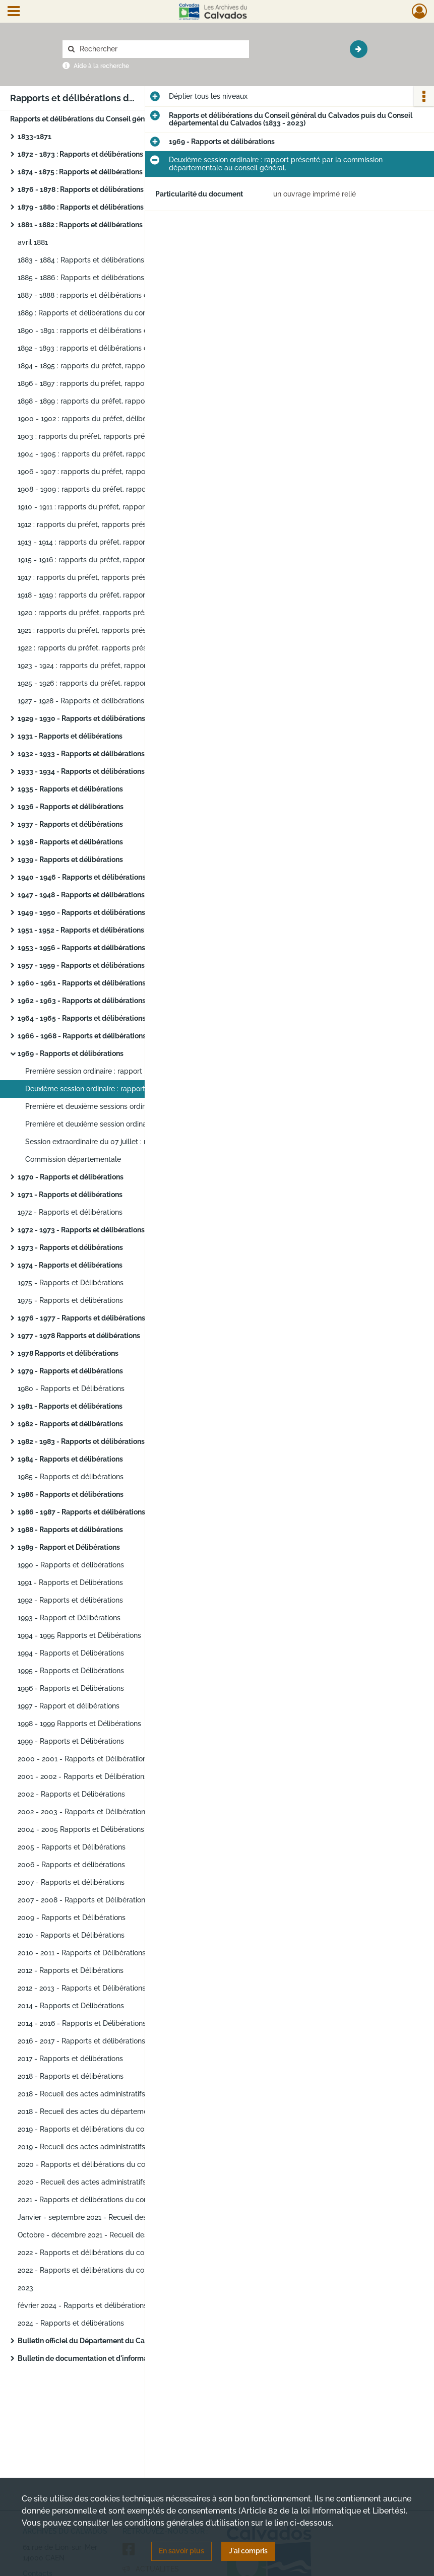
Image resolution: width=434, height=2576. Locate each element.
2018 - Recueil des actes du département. (87, 2111)
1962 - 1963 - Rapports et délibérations (82, 1001)
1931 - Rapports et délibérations (70, 736)
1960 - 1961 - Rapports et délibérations (82, 983)
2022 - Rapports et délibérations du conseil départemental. (115, 2253)
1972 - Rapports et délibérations (70, 1212)
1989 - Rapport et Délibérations (69, 1547)
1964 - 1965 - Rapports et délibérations (82, 1018)
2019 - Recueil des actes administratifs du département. (110, 2147)
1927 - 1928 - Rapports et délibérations (81, 701)
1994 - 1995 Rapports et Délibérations (79, 1635)
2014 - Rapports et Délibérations (71, 2006)
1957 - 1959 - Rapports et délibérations (81, 965)
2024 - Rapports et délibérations (71, 2323)
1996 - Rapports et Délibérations (71, 1688)
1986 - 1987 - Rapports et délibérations (81, 1512)
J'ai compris (248, 2551)
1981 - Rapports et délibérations (70, 1406)
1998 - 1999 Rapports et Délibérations (79, 1724)
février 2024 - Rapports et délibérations (82, 2305)
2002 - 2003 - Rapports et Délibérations (83, 1812)
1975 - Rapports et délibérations (70, 1300)
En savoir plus (181, 2551)
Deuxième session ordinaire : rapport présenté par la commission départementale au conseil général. (126, 1089)
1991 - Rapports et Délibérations (70, 1582)
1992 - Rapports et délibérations (70, 1600)
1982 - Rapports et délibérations (70, 1424)
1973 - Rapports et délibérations (70, 1247)
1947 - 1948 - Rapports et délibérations (81, 895)
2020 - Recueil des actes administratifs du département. (111, 2182)
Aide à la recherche (101, 66)
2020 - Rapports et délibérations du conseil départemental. (115, 2164)
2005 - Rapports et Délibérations (72, 1847)
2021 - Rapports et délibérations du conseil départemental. (115, 2200)
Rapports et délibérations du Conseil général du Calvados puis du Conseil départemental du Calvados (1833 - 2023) (111, 119)
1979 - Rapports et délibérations (70, 1371)
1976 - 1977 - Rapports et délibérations (81, 1318)
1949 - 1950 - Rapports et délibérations (81, 912)
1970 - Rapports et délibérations (70, 1177)
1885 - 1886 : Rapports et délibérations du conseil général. (113, 278)
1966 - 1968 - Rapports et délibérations (82, 1036)
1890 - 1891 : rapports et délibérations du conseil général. (112, 330)
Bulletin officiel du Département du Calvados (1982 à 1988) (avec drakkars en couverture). (118, 2341)
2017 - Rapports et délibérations (70, 2059)
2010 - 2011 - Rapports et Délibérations (82, 1953)
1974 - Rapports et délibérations (70, 1265)
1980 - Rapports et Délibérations (71, 1388)
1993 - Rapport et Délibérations (69, 1618)
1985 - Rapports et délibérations (70, 1477)
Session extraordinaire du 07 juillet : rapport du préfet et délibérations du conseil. (126, 1142)
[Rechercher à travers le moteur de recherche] (161, 49)
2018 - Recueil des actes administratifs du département (109, 2094)
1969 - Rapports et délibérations (70, 1053)
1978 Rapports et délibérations (68, 1353)
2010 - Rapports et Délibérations (71, 1935)
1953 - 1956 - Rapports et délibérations (81, 948)
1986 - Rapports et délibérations (70, 1494)
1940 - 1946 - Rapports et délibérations (82, 877)
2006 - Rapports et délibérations (71, 1865)
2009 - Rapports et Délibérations (72, 1917)
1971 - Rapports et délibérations (70, 1195)
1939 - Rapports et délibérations (70, 859)
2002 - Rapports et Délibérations (71, 1794)
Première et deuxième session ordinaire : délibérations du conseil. (126, 1124)
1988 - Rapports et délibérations (70, 1530)
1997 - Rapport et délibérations (68, 1706)
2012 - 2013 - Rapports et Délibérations (82, 1988)
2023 (25, 2288)
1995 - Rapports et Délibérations (71, 1671)
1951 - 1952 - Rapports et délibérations (81, 930)
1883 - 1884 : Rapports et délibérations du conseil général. (113, 260)
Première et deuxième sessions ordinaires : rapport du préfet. (125, 1106)
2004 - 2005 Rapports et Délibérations (81, 1829)
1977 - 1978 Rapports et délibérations (79, 1336)
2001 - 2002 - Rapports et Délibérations (83, 1776)
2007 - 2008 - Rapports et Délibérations (83, 1900)
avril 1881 (33, 242)
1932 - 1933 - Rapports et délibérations (81, 754)
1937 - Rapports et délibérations (70, 824)
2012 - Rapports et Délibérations (70, 1970)
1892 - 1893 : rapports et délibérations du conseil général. (112, 348)
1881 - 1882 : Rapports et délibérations (80, 225)
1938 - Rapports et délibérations (70, 842)
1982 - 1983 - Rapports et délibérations (81, 1441)
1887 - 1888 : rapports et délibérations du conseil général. (112, 295)
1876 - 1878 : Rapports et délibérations (81, 189)
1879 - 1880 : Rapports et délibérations (81, 207)
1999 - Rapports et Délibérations (71, 1741)
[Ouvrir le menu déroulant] (14, 12)
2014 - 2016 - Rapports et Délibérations (82, 2023)
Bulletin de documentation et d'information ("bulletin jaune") (118, 2358)
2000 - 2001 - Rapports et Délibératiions (84, 1759)
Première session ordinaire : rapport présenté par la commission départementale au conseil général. (126, 1071)
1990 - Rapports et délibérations (71, 1565)
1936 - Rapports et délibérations (70, 807)
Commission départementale (73, 1159)
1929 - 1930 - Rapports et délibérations (81, 718)
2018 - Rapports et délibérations (70, 2076)
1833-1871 (34, 137)
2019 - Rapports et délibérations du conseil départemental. (115, 2129)
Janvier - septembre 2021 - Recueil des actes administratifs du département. (118, 2217)
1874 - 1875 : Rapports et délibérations (80, 172)
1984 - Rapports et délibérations (70, 1459)
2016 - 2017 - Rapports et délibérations (81, 2041)
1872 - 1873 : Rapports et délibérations (80, 154)
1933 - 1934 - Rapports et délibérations (81, 771)
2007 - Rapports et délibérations (71, 1882)
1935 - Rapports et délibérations (70, 789)
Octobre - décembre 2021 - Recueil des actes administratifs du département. (118, 2235)
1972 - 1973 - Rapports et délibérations (81, 1230)
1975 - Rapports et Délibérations (70, 1283)
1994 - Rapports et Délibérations (71, 1653)
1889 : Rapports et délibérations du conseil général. (102, 313)
